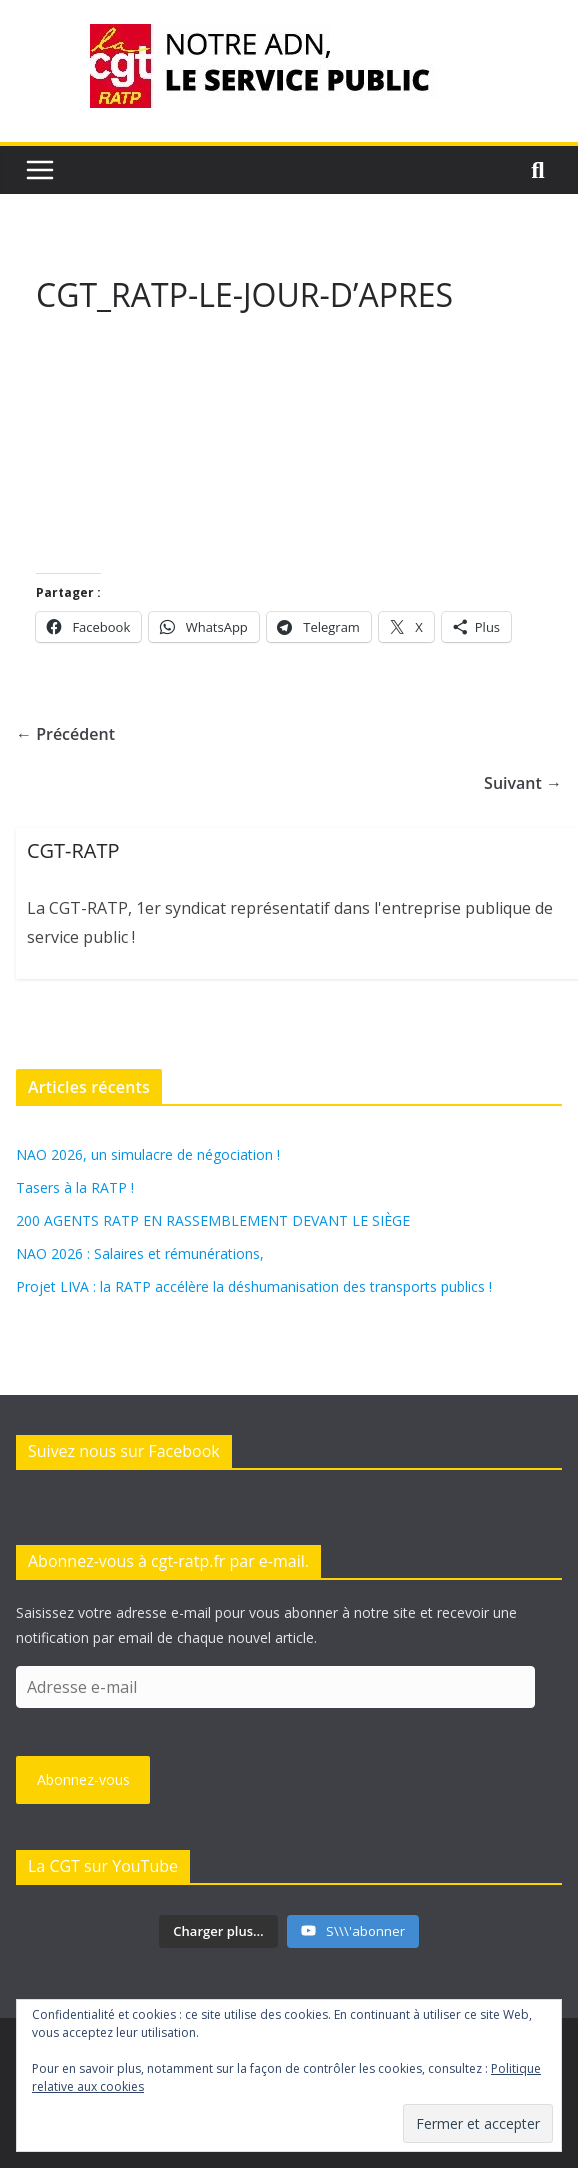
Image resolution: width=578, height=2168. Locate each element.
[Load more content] (218, 1932)
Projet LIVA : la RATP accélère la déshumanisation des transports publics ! (254, 1286)
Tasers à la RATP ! (75, 1187)
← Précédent (65, 734)
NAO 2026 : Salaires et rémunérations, (140, 1253)
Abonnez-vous (83, 1779)
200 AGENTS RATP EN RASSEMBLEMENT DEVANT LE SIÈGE (213, 1220)
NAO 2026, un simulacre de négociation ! (148, 1154)
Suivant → (523, 783)
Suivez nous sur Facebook (124, 1451)
